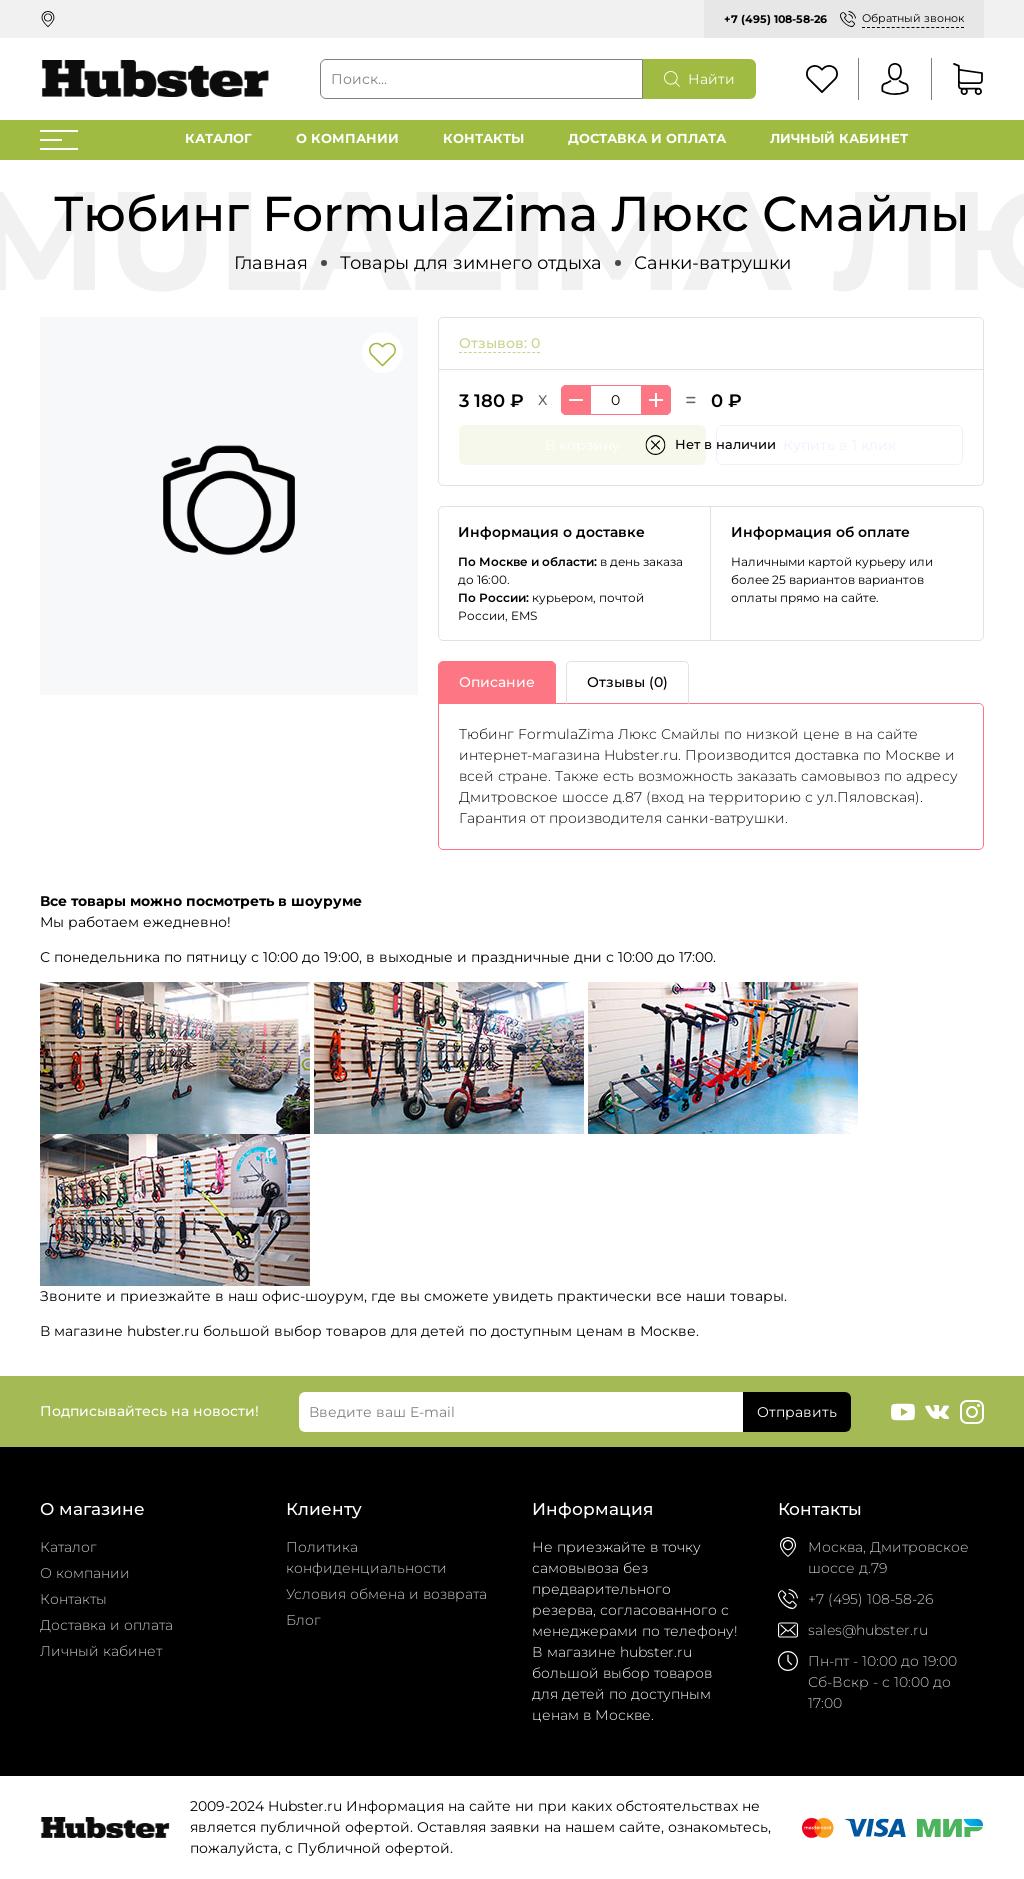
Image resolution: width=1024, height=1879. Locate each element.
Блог (303, 1620)
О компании (347, 138)
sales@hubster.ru (868, 1630)
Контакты (483, 138)
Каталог (218, 138)
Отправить (797, 1412)
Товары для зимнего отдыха (471, 262)
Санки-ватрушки (712, 262)
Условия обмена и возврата (386, 1594)
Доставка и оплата (647, 138)
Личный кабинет (839, 138)
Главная (271, 262)
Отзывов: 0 (499, 343)
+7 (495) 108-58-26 (775, 19)
